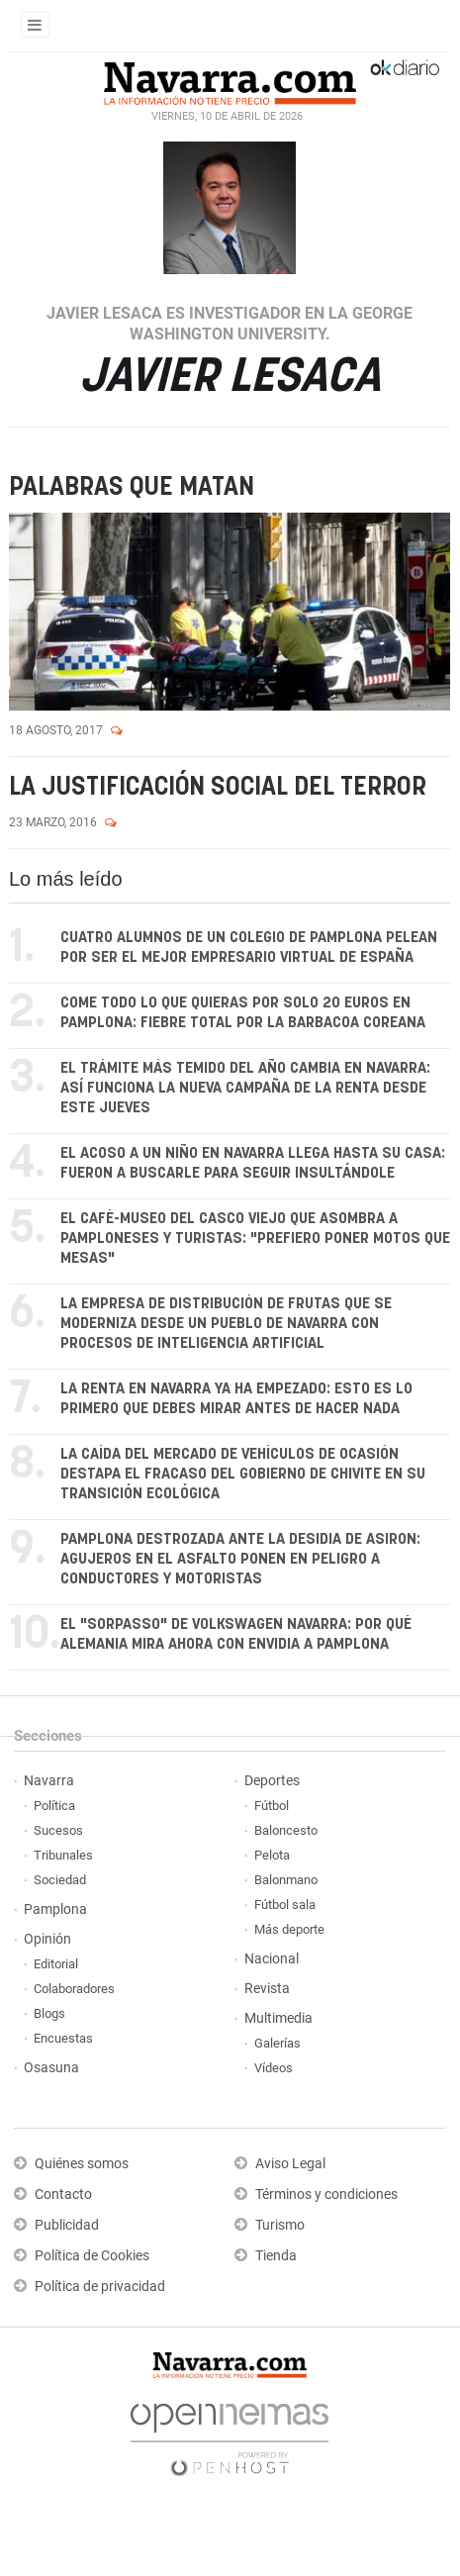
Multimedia (278, 2018)
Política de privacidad (100, 2286)
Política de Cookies (92, 2255)
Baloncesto (286, 1830)
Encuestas (63, 2038)
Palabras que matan (131, 487)
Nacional (271, 1959)
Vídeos (273, 2067)
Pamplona (55, 1909)
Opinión (47, 1939)
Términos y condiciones (326, 2194)
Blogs (49, 2013)
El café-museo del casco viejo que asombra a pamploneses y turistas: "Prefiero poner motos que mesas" (255, 1238)
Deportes (272, 1780)
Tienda (276, 2255)
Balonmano (286, 1879)
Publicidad (67, 2225)
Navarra (49, 1780)
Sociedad (60, 1879)
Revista (267, 1988)
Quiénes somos (82, 2163)
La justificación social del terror (217, 787)
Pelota (272, 1855)
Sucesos (58, 1830)
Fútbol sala (285, 1904)
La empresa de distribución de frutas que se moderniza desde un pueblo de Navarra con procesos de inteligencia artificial (226, 1323)
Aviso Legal (290, 2163)
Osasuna (51, 2067)
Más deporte (289, 1929)
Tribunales (63, 1855)
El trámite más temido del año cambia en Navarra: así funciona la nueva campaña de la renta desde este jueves (245, 1088)
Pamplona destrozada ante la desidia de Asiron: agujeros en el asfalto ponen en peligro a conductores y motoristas (240, 1559)
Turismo (280, 2225)
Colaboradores (74, 1988)
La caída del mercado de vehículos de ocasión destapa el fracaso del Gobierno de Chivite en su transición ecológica (242, 1474)
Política (54, 1805)
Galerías (277, 2043)
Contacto (63, 2194)
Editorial (56, 1963)
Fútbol (271, 1805)
